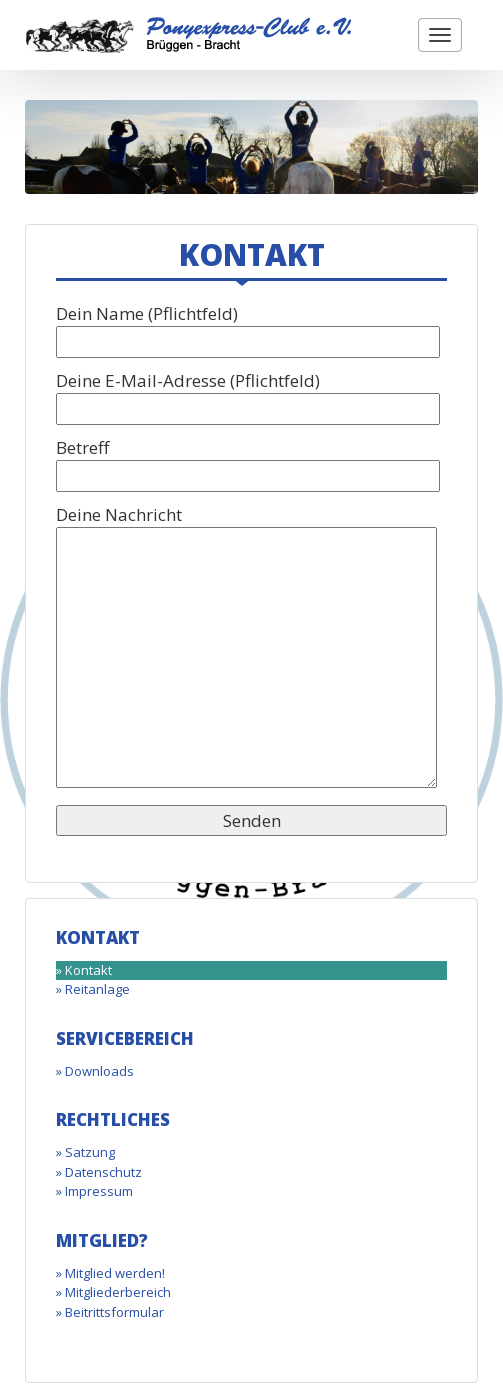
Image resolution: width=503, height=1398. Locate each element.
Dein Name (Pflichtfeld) (248, 328)
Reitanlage (97, 989)
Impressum (99, 1191)
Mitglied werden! (115, 1273)
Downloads (99, 1071)
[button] (440, 35)
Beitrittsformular (114, 1312)
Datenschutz (103, 1172)
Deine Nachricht (246, 648)
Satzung (90, 1152)
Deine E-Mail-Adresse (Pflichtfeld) (248, 395)
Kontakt (88, 970)
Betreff (248, 462)
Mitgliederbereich (118, 1292)
